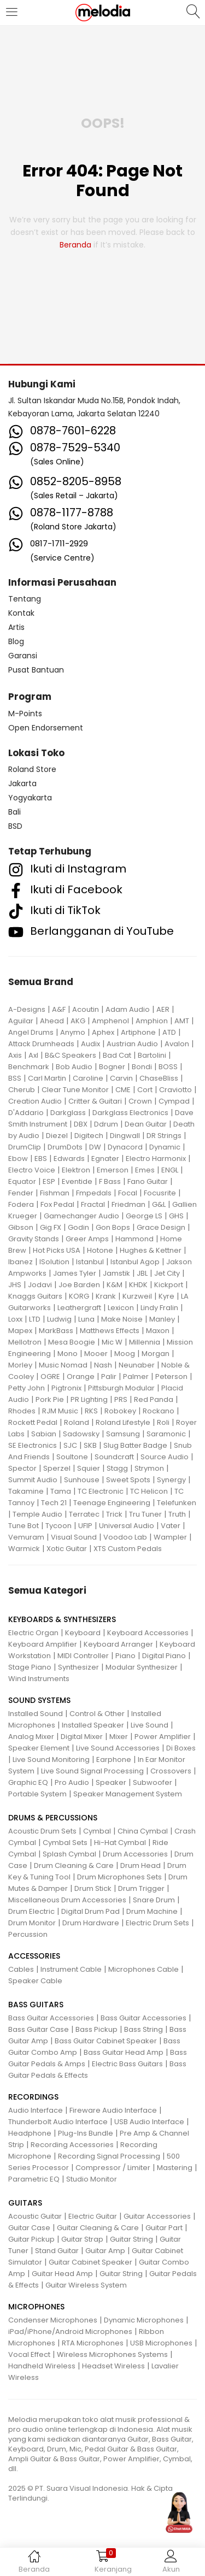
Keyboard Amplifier (42, 1644)
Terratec (84, 1514)
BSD (15, 826)
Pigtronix (66, 1388)
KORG (79, 1296)
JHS (14, 1285)
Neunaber (137, 1365)
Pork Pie (50, 1399)
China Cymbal (143, 1831)
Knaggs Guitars (35, 1296)
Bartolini (152, 1055)
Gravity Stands (33, 1239)
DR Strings (164, 1135)
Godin (78, 1227)
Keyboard (83, 1633)
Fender (20, 1193)
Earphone (113, 1759)
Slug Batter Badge (135, 1445)
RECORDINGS (33, 2096)
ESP (49, 1181)
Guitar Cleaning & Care (98, 2228)
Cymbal (97, 1831)
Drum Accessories (135, 1854)
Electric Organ (33, 1633)
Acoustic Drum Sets (42, 1831)
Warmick (24, 1548)
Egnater (105, 1158)
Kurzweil (137, 1296)
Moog (124, 1353)
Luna (86, 1319)
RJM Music (60, 1411)
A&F (59, 1009)
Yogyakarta (30, 797)
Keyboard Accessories (148, 1633)
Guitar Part (164, 2228)
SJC (70, 1445)
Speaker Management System (127, 1794)
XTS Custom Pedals (127, 1548)
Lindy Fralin (159, 1307)
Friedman (128, 1204)
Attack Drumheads (41, 1044)
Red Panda (153, 1399)
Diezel (57, 1135)
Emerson (112, 1170)
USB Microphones (161, 2343)
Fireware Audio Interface (113, 2110)
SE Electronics (32, 1445)
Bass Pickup (96, 2029)
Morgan (155, 1353)
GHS (176, 1216)
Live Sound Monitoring (51, 1759)
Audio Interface (35, 2110)
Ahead (52, 1021)
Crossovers (170, 1771)
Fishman (54, 1193)
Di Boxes (181, 1748)
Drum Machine (152, 1911)
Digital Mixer (82, 1736)
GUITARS (25, 2202)
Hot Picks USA (56, 1250)
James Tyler (74, 1273)
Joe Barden (79, 1285)
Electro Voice (31, 1170)
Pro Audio (72, 1782)
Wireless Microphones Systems (112, 2354)
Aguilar (20, 1021)
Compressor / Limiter (112, 2167)
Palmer (136, 1376)
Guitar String (131, 2239)
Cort (145, 1089)
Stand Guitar (57, 2250)
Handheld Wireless (41, 2366)
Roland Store (32, 769)
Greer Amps (87, 1239)
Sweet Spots (128, 1480)
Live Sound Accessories (118, 1748)
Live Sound (149, 1725)
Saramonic (166, 1434)
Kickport (168, 1285)
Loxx (15, 1319)
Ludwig (59, 1319)
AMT (181, 1021)
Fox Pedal (57, 1204)
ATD (169, 1032)
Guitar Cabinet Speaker (90, 2262)
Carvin (121, 1078)
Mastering (174, 2167)
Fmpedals (94, 1193)
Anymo (72, 1032)
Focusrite (160, 1193)
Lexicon (121, 1307)
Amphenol (110, 1021)
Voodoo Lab (125, 1537)
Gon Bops (113, 1227)
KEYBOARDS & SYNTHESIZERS (62, 1619)
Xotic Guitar (66, 1548)
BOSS (168, 1067)
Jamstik (116, 1273)
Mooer (96, 1353)
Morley (20, 1365)
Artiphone (138, 1032)
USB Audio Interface (149, 2122)
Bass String (143, 2029)
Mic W (112, 1342)
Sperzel (57, 1468)
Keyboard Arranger (118, 1644)
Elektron (76, 1170)
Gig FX (50, 1227)
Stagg (117, 1468)
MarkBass (56, 1330)
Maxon (157, 1330)
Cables (21, 1969)
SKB (90, 1445)
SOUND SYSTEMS (39, 1700)
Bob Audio (74, 1067)
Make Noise (122, 1319)
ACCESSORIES (34, 1955)
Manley (162, 1319)
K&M (114, 1285)
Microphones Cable (143, 1969)
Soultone (72, 1457)
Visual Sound (74, 1537)
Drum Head (140, 1865)
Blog (16, 641)
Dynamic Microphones (144, 2320)
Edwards (69, 1158)
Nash (103, 1365)
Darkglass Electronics (130, 1112)
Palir (108, 1376)
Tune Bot (23, 1525)
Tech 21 (54, 1503)
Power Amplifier (162, 1736)
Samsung (123, 1434)
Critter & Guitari (95, 1101)
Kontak (21, 613)
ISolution (54, 1262)
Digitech (88, 1135)
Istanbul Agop (135, 1262)
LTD (34, 1319)
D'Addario (26, 1112)
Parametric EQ (34, 2179)
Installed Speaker (93, 1725)
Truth (177, 1514)
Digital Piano (164, 1655)
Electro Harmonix (156, 1158)
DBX (80, 1124)
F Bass (110, 1181)
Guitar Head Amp (62, 2273)
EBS (40, 1158)
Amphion (152, 1021)
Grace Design (161, 1227)
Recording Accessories (72, 2144)
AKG (78, 1021)
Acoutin (85, 1009)
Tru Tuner (145, 1514)
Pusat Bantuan (36, 669)
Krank (106, 1296)
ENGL (169, 1170)
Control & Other (97, 1713)
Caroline (88, 1078)
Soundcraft (114, 1457)
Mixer (118, 1736)
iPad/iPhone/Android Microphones (70, 2331)
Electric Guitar (92, 2216)
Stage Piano (29, 1667)
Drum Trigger (141, 1888)
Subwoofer (152, 1782)
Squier (88, 1468)
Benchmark (28, 1067)
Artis (16, 627)
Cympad (174, 1101)
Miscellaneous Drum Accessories (67, 1900)
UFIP (85, 1525)
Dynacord (125, 1147)
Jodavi (40, 1285)
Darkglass (68, 1112)
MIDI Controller (83, 1655)
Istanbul (90, 1262)
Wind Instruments (38, 1678)
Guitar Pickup (31, 2239)
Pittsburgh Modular (121, 1388)
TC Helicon (149, 1491)
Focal (127, 1193)
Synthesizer (78, 1667)
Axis (15, 1055)
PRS (120, 1399)
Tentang (24, 598)
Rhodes (22, 1411)
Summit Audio (32, 1480)
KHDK (138, 1285)
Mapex (20, 1330)
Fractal (93, 1204)
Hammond (134, 1239)
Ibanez (20, 1262)
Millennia (144, 1342)
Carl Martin (47, 1078)
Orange (81, 1376)
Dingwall (125, 1135)
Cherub (21, 1089)
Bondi (142, 1067)
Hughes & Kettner (150, 1250)
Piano (125, 1655)
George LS (144, 1216)
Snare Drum (154, 1900)
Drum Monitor (32, 1923)
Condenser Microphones (52, 2320)
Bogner (112, 1067)
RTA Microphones (93, 2343)
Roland (76, 1422)
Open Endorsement (45, 727)
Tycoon (58, 1525)
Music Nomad (63, 1365)
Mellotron (25, 1342)
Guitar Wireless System (86, 2285)
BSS (14, 1078)
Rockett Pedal (32, 1422)
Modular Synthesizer (142, 1667)
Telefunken (176, 1503)
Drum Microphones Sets (119, 1877)
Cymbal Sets (65, 1842)
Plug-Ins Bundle (85, 2133)
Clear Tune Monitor (75, 1089)
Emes (145, 1170)
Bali (14, 811)
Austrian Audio (132, 1044)
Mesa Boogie (71, 1342)
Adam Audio (128, 1009)
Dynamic (164, 1147)
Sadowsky (81, 1434)
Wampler (170, 1537)
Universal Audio (126, 1525)
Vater (170, 1525)
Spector (22, 1468)
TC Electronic (101, 1491)
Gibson (20, 1227)
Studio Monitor (91, 2179)
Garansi (22, 655)
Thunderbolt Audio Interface (58, 2122)
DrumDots (65, 1147)
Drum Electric (31, 1911)
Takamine (26, 1491)
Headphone (29, 2133)
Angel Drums (31, 1032)
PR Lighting (89, 1399)
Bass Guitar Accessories (51, 2018)
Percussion (28, 1934)
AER (162, 1009)
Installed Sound (35, 1713)
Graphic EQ (28, 1782)
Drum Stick (93, 1888)
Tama (60, 1491)
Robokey (120, 1411)
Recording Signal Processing (109, 2156)
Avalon (177, 1044)
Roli (163, 1422)
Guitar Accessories (157, 2216)
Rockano (158, 1411)
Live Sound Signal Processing (92, 1771)
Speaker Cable (35, 1981)
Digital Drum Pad (90, 1911)
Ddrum (106, 1124)
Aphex (103, 1032)
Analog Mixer (31, 1736)
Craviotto (175, 1089)
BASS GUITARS (35, 2004)
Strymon (149, 1468)
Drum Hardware (90, 1923)
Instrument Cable (71, 1969)
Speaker (111, 1782)
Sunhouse (81, 1480)
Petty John (26, 1388)
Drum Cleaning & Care (74, 1865)
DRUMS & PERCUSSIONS (52, 1817)
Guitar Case (29, 2228)
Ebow (18, 1158)
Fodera (21, 1204)
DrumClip (24, 1147)
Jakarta (22, 783)
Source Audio (164, 1457)
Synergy (171, 1480)
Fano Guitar (147, 1181)
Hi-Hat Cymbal (120, 1842)
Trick (114, 1514)
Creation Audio (35, 1101)
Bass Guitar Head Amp (123, 2052)
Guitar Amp (105, 2250)
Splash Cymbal (69, 1854)
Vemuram (26, 1537)
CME (123, 1089)
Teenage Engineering (111, 1503)
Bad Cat (117, 1055)
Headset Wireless (113, 2366)
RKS (91, 1411)
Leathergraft (79, 1307)
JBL (142, 1273)
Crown (140, 1101)
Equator (22, 1181)
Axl (33, 1055)
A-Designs (26, 1009)
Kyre (166, 1296)
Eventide (77, 1181)
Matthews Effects (109, 1330)
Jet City (167, 1273)
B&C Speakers (70, 1055)
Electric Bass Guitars (127, 2064)
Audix (90, 1044)
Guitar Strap (82, 2239)
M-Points (25, 713)
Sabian (43, 1434)
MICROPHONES (36, 2306)
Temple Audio (37, 1514)
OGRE (50, 1376)
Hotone (100, 1250)
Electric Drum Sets (157, 1923)
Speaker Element (38, 1748)
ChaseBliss (158, 1078)
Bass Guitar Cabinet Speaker (106, 2041)
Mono (67, 1353)
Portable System (37, 1794)
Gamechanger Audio (81, 1216)
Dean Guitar (146, 1124)
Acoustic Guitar (35, 2216)
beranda (75, 244)
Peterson (171, 1376)
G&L (159, 1204)
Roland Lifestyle (123, 1422)
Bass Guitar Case (38, 2029)
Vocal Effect (29, 2354)
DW (95, 1147)
